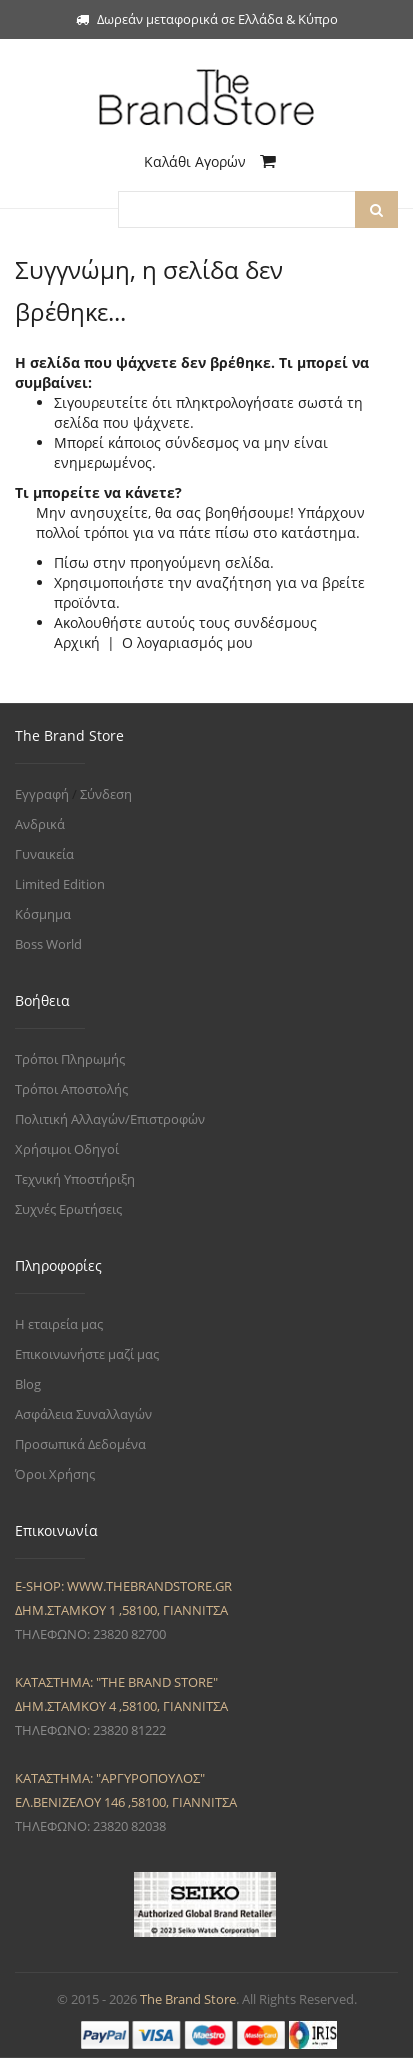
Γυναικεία (44, 854)
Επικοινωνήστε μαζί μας (87, 1354)
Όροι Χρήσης (55, 1474)
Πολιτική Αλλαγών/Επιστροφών (110, 1119)
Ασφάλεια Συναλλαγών (83, 1414)
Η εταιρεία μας (59, 1324)
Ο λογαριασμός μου (187, 642)
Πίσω (71, 562)
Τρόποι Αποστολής (71, 1089)
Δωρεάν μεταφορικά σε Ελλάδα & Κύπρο (207, 19)
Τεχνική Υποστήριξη (75, 1179)
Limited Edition (60, 884)
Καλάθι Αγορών (210, 161)
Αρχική (77, 642)
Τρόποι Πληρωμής (70, 1059)
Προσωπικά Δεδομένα (80, 1444)
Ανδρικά (40, 824)
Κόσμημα (43, 914)
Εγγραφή (42, 794)
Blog (28, 1384)
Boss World (48, 944)
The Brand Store (188, 1999)
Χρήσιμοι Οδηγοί (67, 1149)
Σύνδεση (106, 794)
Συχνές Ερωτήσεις (68, 1209)
